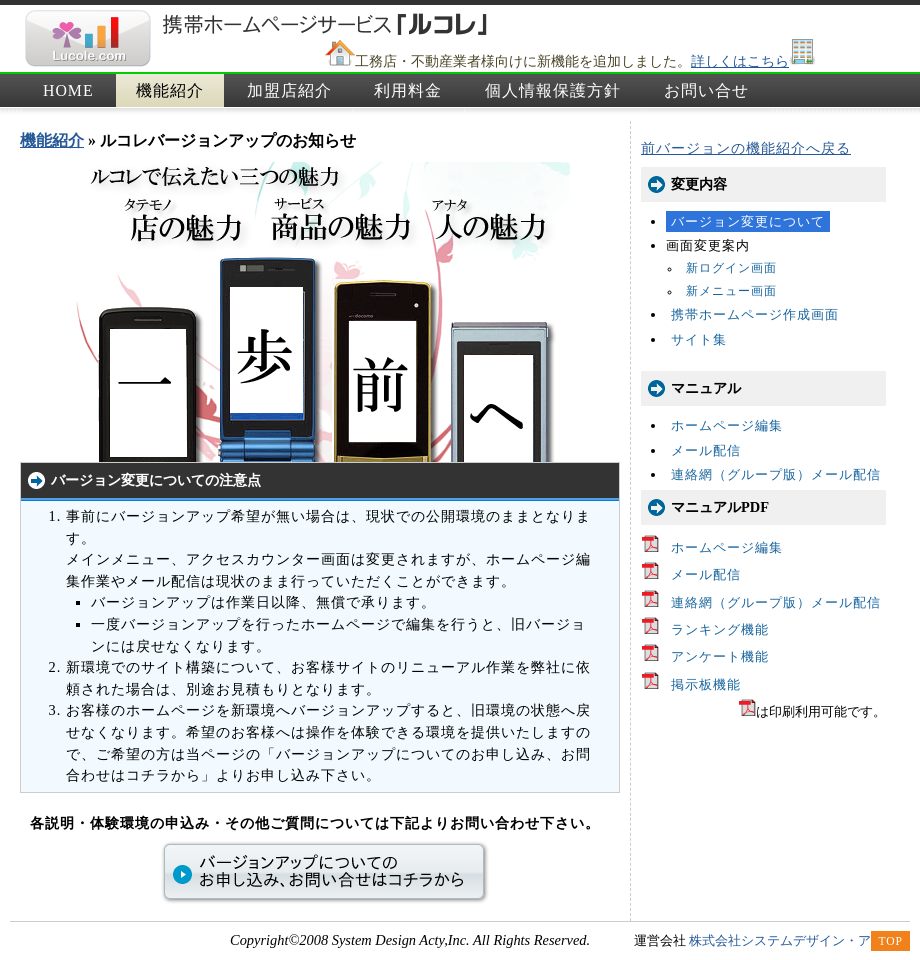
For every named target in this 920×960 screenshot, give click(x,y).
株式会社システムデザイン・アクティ (799, 940)
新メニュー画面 (731, 291)
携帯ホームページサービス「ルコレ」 (87, 38)
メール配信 (706, 450)
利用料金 (408, 90)
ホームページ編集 (727, 425)
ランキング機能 (720, 629)
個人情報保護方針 (553, 90)
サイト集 (699, 339)
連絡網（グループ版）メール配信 (776, 474)
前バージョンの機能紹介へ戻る (746, 148)
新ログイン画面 (731, 268)
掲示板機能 (706, 684)
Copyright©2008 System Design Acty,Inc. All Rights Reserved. (410, 940)
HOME (68, 90)
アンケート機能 (720, 656)
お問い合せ (706, 90)
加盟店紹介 (289, 90)
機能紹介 (170, 90)
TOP (890, 941)
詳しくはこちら (740, 61)
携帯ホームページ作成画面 (755, 314)
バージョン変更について (748, 221)
